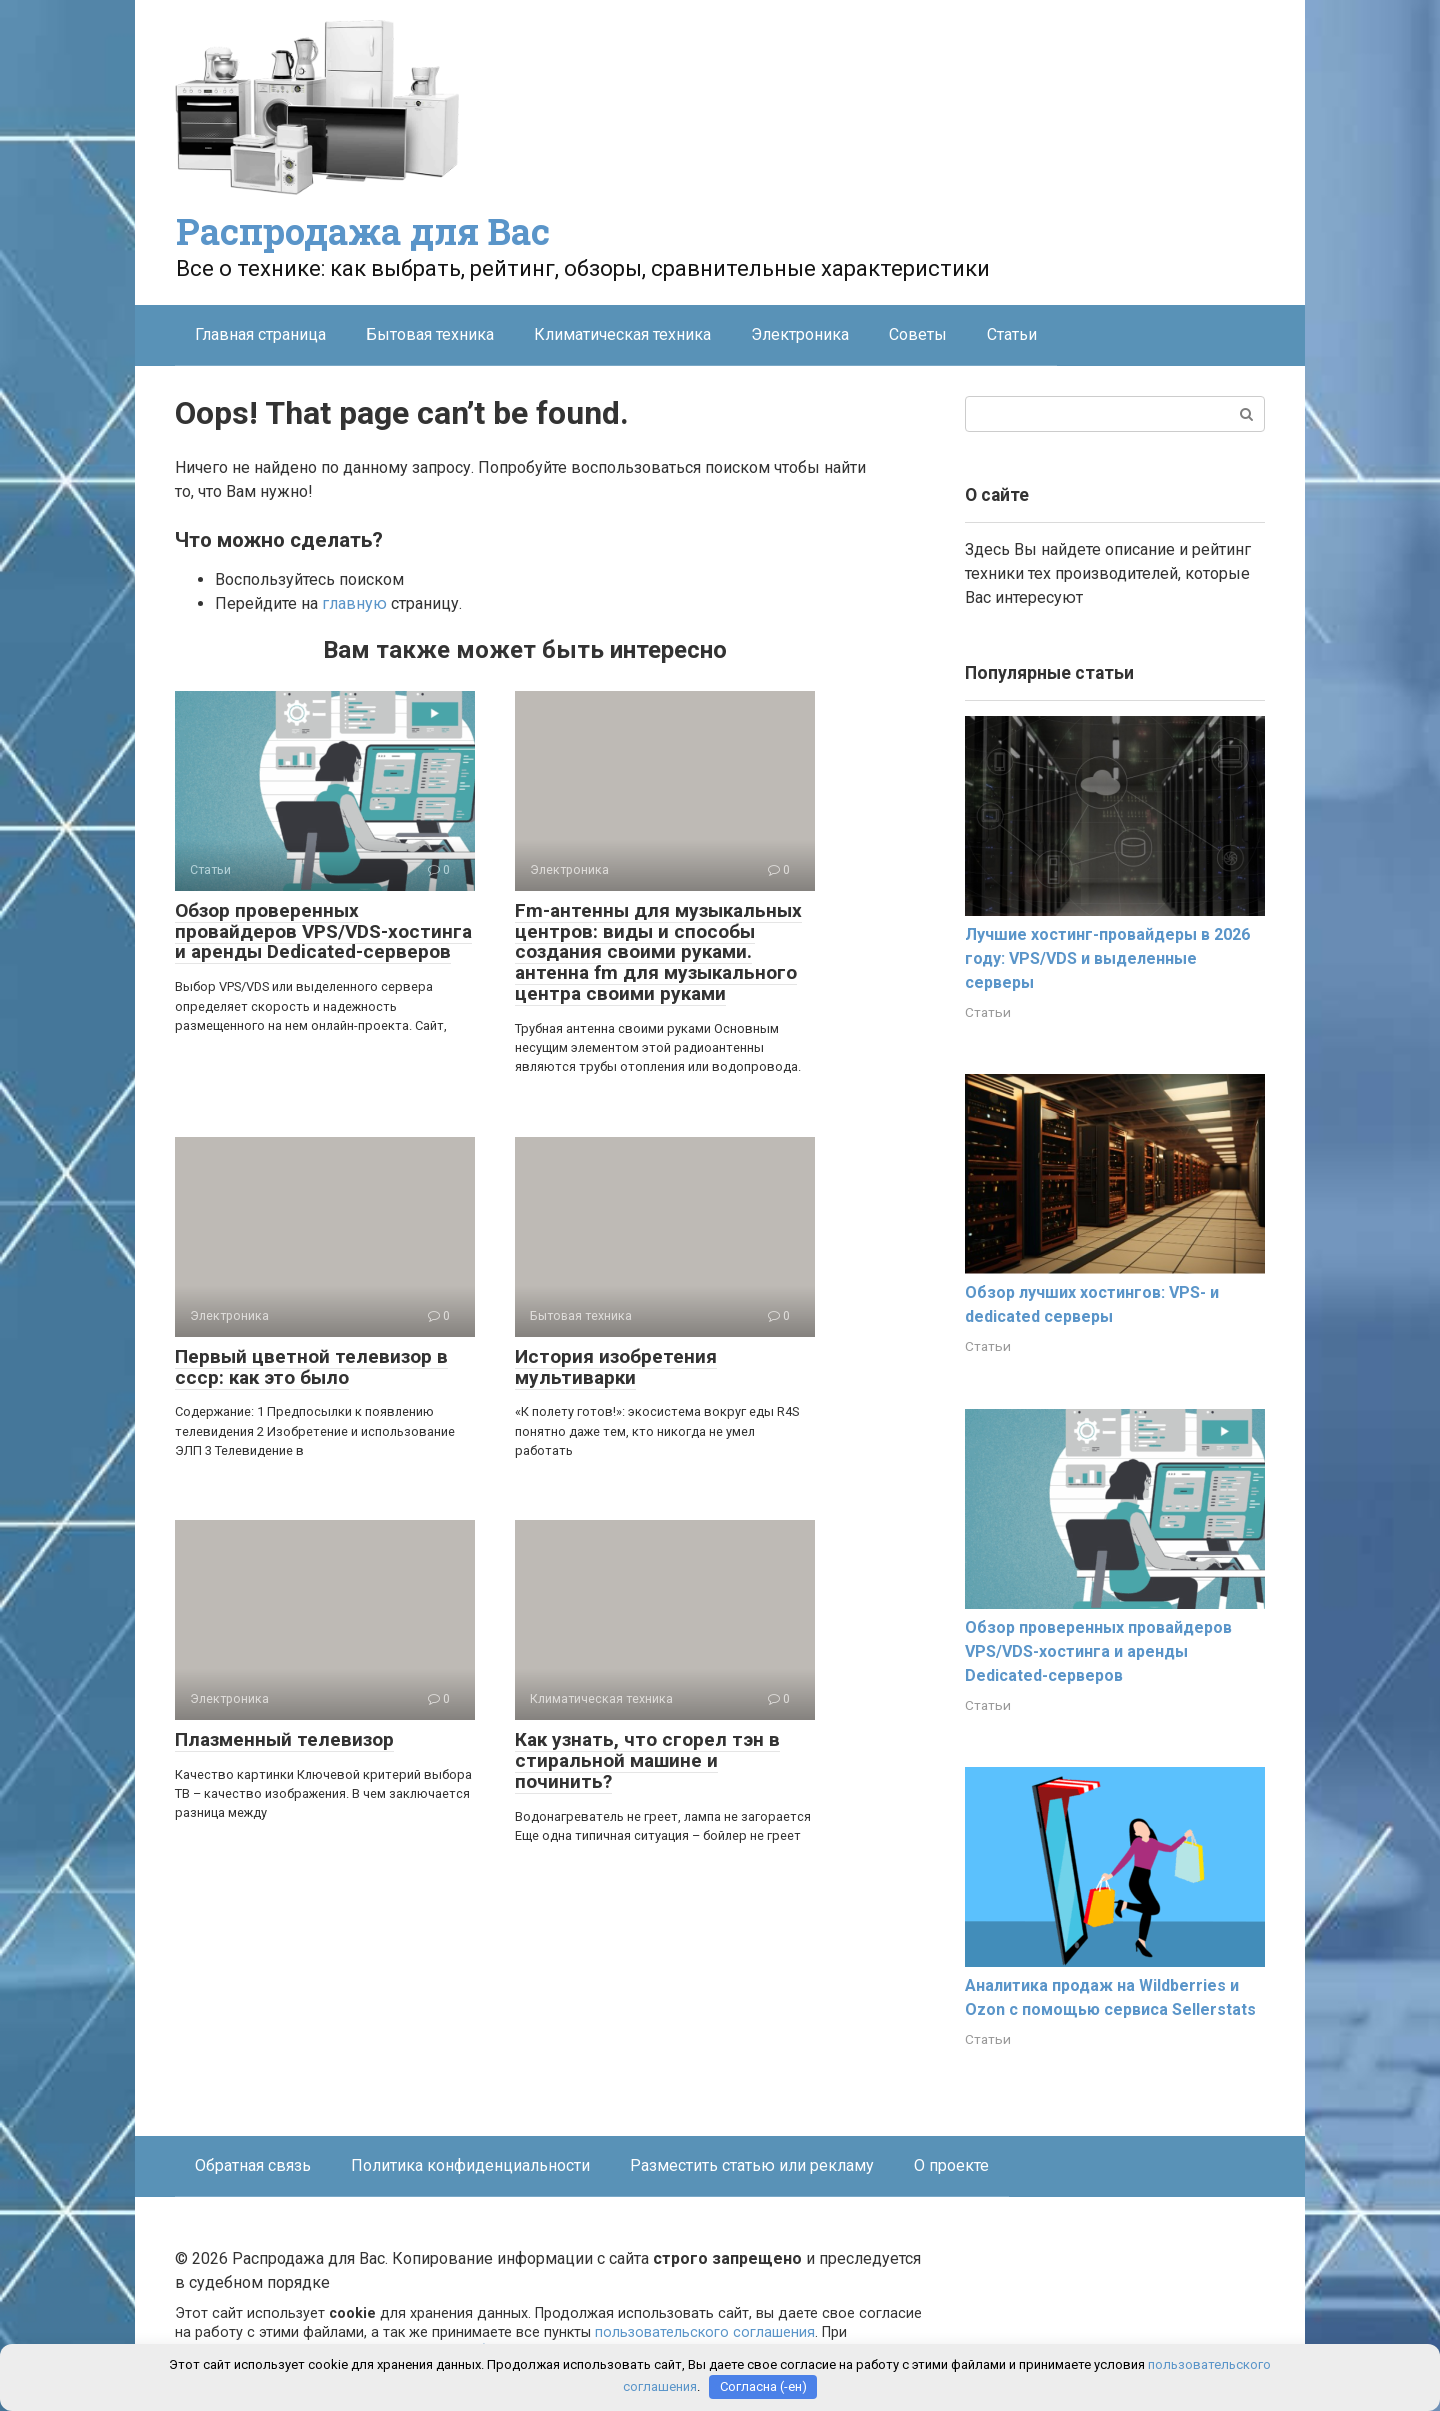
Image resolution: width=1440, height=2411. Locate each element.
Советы (918, 334)
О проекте (951, 2165)
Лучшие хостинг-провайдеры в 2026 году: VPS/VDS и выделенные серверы (1107, 958)
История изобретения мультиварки (616, 1367)
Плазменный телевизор (284, 1739)
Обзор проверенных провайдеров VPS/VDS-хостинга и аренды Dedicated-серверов (323, 931)
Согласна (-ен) (763, 2386)
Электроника (800, 334)
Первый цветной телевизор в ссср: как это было (311, 1367)
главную (354, 603)
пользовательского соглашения (705, 2332)
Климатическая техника (622, 334)
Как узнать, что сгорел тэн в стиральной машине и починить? (647, 1760)
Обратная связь (253, 2165)
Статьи (1012, 334)
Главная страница (260, 334)
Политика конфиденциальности (470, 2165)
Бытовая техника (430, 334)
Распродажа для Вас (363, 231)
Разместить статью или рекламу (752, 2165)
